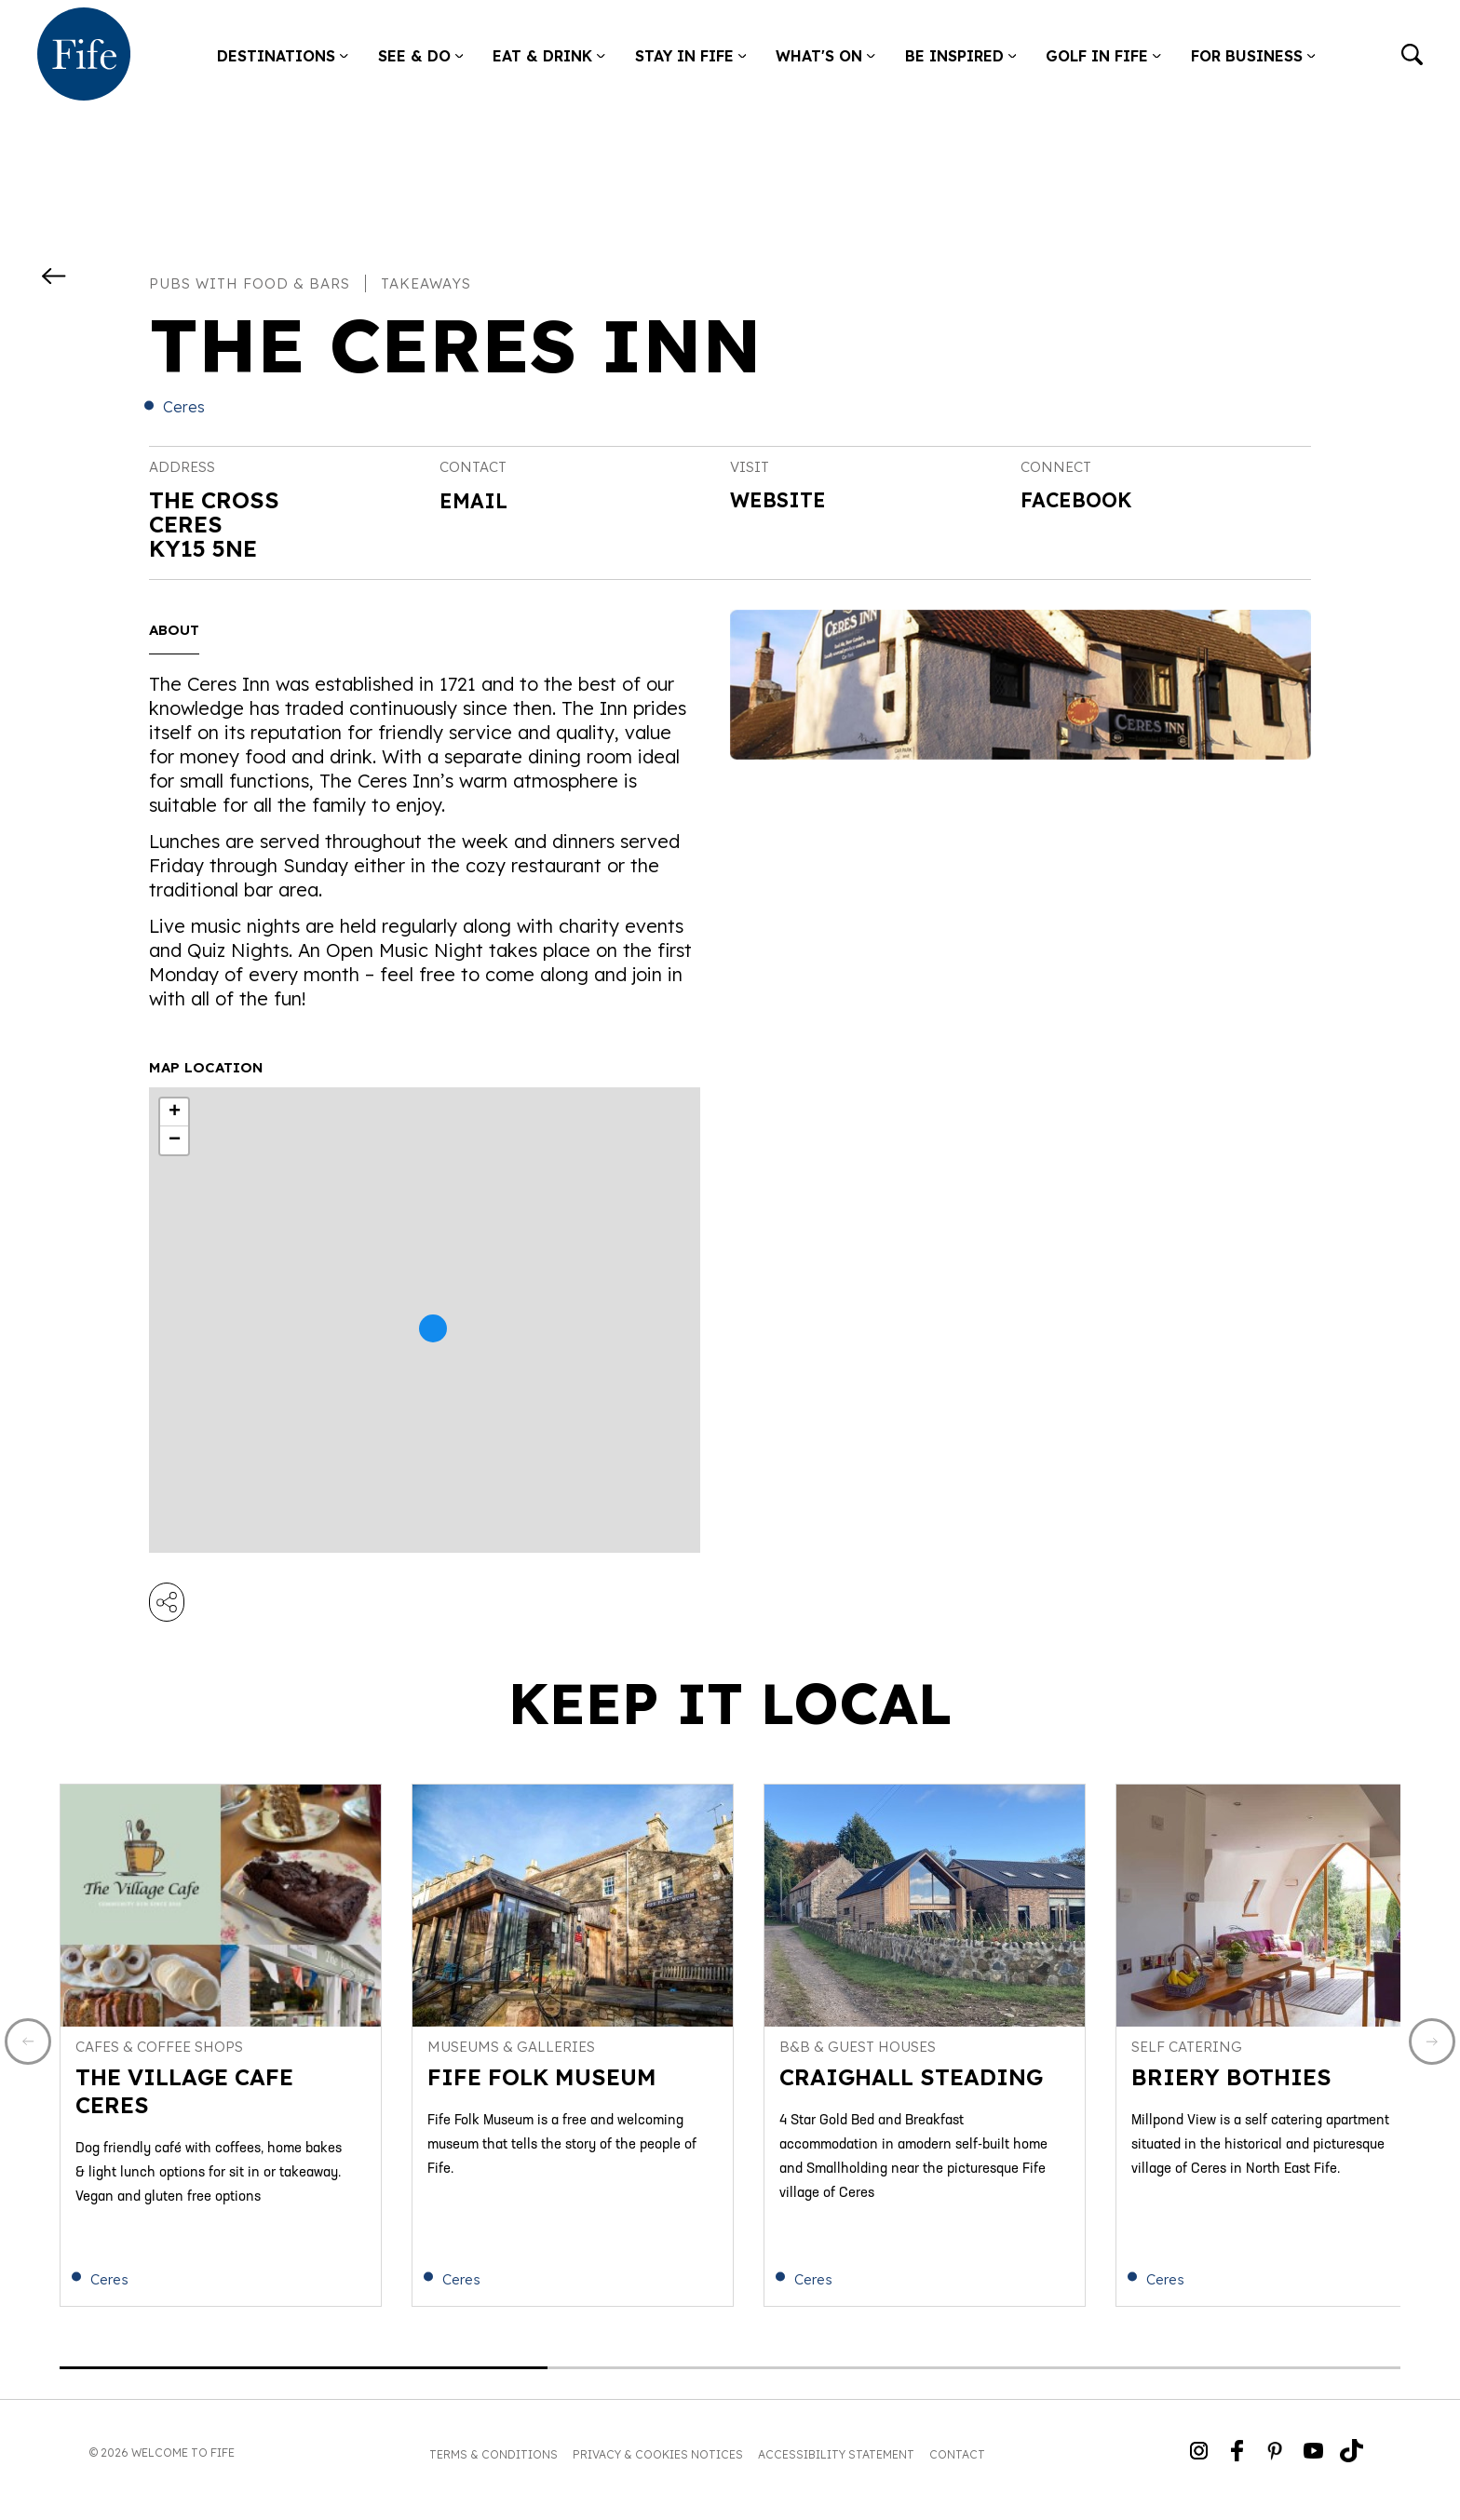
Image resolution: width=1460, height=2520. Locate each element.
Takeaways (426, 283)
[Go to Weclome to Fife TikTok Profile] (1351, 2466)
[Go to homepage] (83, 55)
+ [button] (175, 1112)
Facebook (1083, 502)
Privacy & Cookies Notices (658, 2468)
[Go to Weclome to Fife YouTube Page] (1313, 2466)
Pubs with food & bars (249, 283)
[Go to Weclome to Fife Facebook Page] (1237, 2466)
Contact (957, 2468)
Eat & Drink (549, 56)
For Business (1253, 56)
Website (784, 502)
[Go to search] (1412, 56)
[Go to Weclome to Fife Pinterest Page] (1275, 2466)
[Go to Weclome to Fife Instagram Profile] (1198, 2466)
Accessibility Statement (836, 2468)
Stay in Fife (691, 56)
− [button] (175, 1140)
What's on (825, 56)
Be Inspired (961, 56)
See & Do (421, 56)
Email (476, 500)
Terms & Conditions (493, 2468)
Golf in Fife (1103, 56)
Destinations (282, 56)
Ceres (184, 407)
